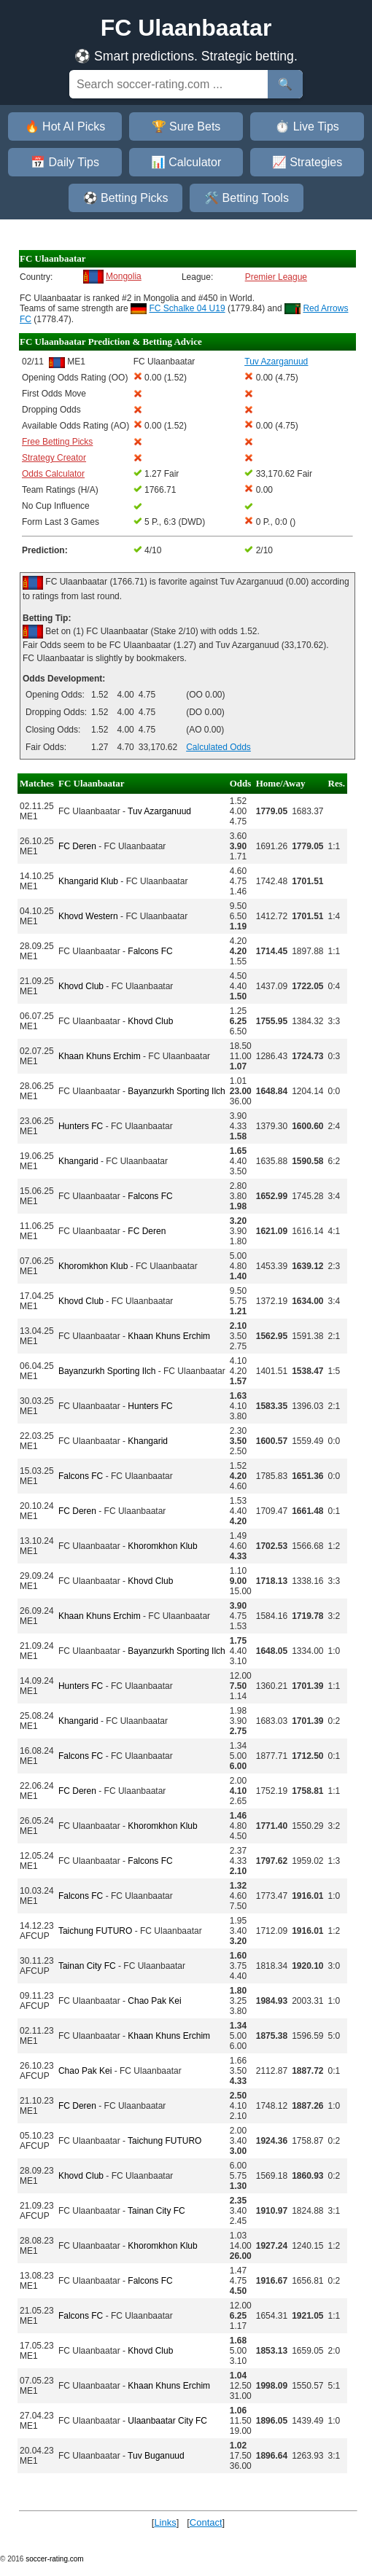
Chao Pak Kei (154, 2001)
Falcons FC (150, 951)
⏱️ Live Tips (307, 126)
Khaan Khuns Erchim (99, 1056)
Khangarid (78, 1161)
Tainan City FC (87, 1966)
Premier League (276, 277)
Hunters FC (80, 1126)
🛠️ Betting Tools (246, 198)
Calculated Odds (218, 747)
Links (165, 2522)
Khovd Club (81, 986)
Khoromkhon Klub (93, 1266)
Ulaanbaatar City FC (167, 2421)
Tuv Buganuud (156, 2456)
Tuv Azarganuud (159, 811)
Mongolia (124, 276)
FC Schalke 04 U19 (187, 308)
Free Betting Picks (57, 442)
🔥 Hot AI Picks (65, 126)
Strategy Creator (54, 458)
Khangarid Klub (88, 881)
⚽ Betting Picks (125, 198)
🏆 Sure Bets (186, 126)
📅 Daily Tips (65, 162)
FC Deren (77, 846)
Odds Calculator (53, 474)
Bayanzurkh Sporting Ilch (176, 1091)
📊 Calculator (186, 162)
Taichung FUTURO (95, 1931)
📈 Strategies (307, 162)
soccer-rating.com (54, 2559)
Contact (206, 2522)
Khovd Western (88, 916)
